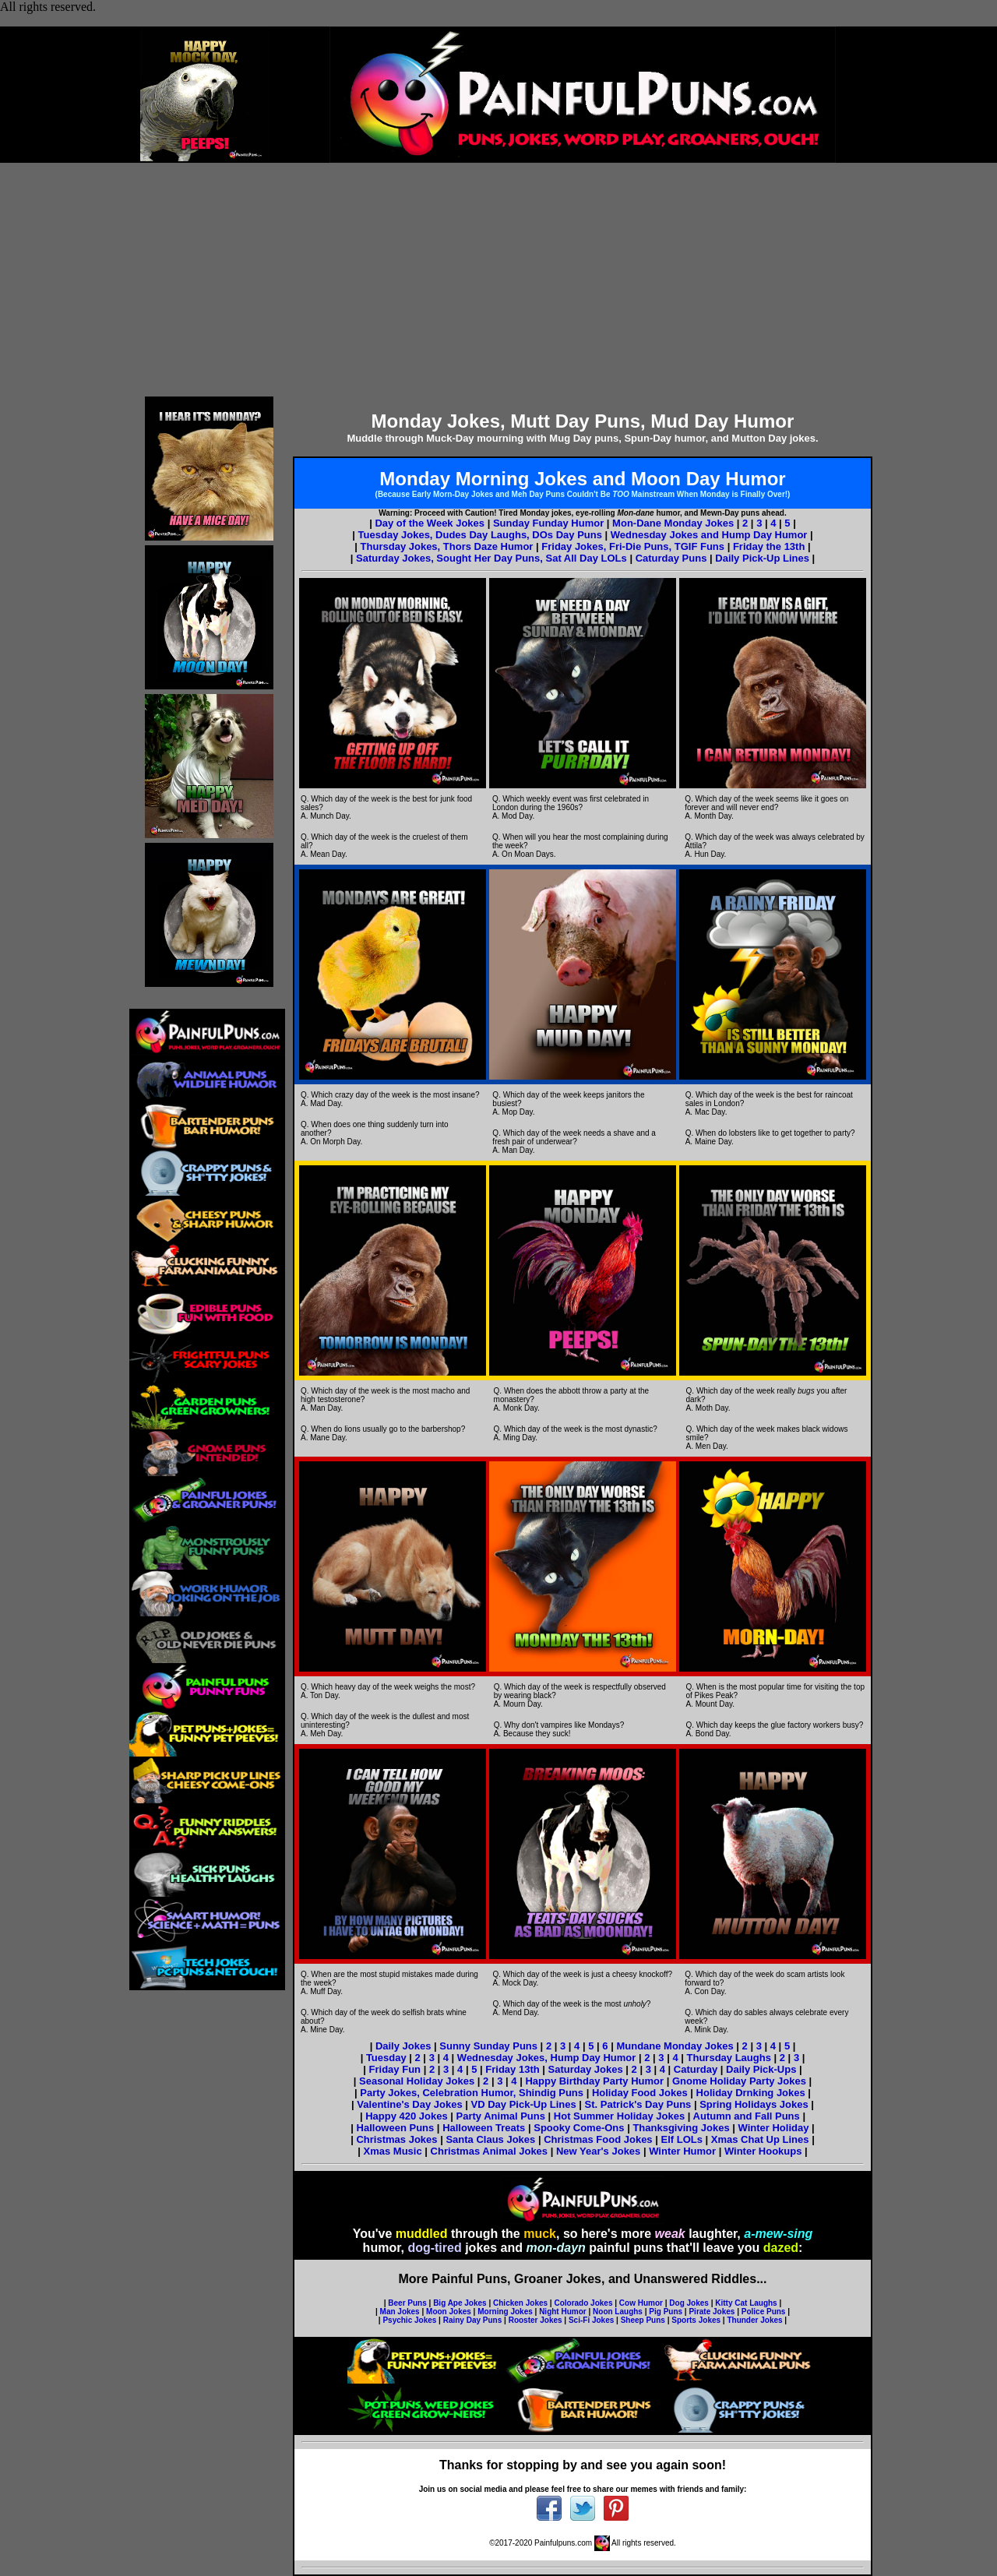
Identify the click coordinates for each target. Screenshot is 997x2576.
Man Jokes (400, 2311)
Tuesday (387, 2057)
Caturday (695, 2069)
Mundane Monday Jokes (674, 2046)
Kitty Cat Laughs (746, 2303)
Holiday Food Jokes (640, 2093)
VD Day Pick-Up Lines (523, 2104)
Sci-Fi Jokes (591, 2320)
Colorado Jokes (583, 2303)
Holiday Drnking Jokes (750, 2093)
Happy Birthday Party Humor (594, 2081)
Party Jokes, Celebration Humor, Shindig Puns (471, 2093)
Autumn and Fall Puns (746, 2116)
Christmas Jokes (396, 2139)
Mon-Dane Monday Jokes (673, 523)
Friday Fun (396, 2069)
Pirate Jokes (712, 2311)
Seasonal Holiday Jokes (418, 2081)
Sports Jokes (695, 2320)
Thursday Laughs (730, 2057)
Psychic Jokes (409, 2320)
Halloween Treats (483, 2128)
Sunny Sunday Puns (488, 2046)
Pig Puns (665, 2311)
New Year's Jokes (598, 2151)
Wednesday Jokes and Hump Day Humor (709, 535)
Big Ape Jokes (460, 2303)
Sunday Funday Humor (548, 523)
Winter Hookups (763, 2151)
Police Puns (764, 2311)
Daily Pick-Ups (761, 2069)
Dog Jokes (689, 2303)
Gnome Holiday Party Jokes (739, 2081)
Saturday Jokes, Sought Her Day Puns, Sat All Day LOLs (491, 558)
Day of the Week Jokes (429, 523)
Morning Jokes (505, 2311)
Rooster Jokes (535, 2320)
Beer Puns (407, 2303)
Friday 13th (512, 2069)
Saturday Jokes (585, 2069)
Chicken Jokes (520, 2303)
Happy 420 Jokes (406, 2116)
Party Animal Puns (500, 2116)
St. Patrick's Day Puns (638, 2104)
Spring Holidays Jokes (753, 2104)
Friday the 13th (769, 546)
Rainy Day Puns (472, 2320)
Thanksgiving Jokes (680, 2128)
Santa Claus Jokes (490, 2139)
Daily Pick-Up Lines (762, 558)
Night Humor (563, 2311)
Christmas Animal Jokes (489, 2151)
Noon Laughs (618, 2311)
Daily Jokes (403, 2046)
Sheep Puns (643, 2320)
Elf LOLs (681, 2139)
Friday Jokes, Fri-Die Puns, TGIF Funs (634, 546)
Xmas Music (394, 2151)
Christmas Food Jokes (598, 2139)
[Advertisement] (498, 280)
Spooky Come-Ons (579, 2128)
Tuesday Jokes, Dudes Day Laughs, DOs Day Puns (481, 535)
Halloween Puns (396, 2128)
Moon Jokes (448, 2311)
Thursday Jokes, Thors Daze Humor (448, 546)
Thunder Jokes (754, 2320)
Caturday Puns (671, 558)
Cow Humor (641, 2303)
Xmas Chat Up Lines (760, 2139)
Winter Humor (682, 2151)
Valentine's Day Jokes (411, 2104)
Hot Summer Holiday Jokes (619, 2116)
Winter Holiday (773, 2128)
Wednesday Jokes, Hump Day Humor (546, 2057)
